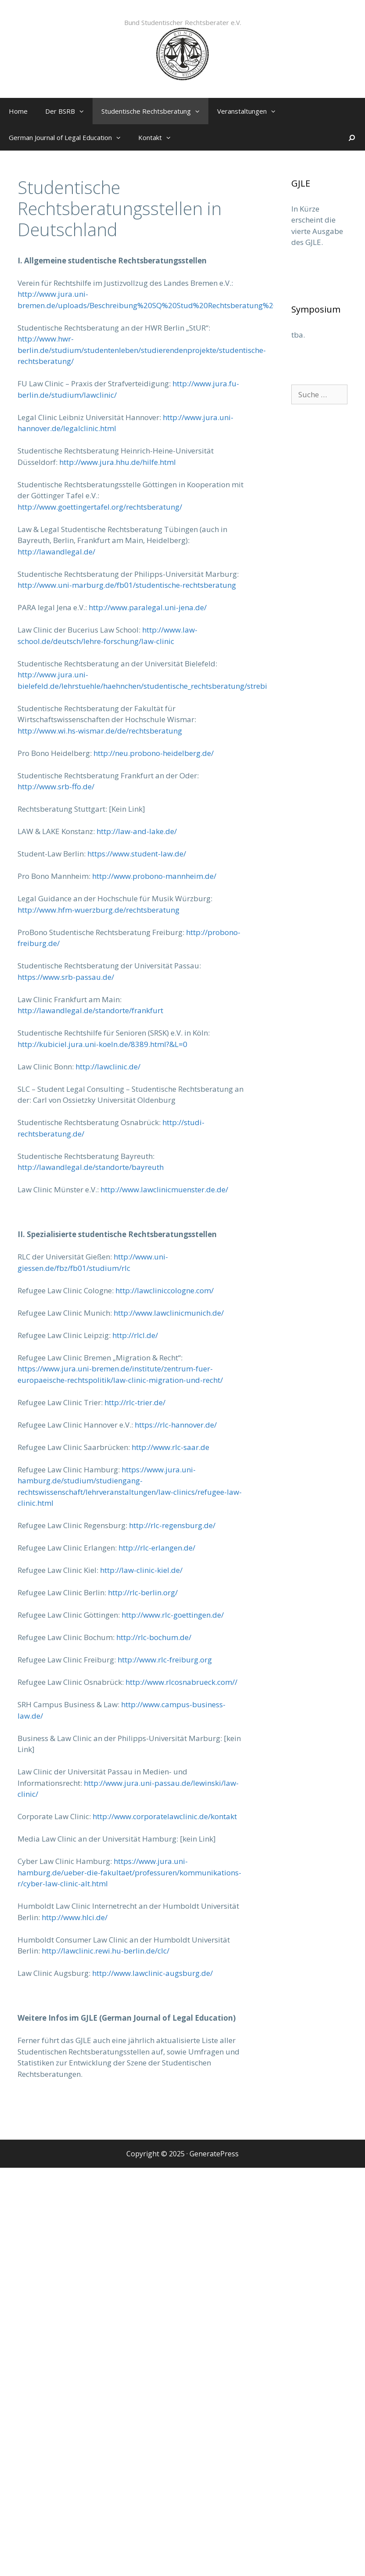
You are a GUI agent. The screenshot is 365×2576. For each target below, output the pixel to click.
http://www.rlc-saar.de (170, 1447)
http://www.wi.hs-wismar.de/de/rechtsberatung (100, 731)
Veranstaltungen (250, 111)
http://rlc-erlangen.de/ (156, 1548)
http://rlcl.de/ (135, 1335)
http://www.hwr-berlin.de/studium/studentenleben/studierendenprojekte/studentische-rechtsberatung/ (142, 350)
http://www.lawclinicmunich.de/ (169, 1313)
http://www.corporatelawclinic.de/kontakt (165, 1816)
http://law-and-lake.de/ (137, 831)
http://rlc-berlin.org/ (143, 1592)
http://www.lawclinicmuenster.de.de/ (164, 1189)
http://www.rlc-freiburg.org (165, 1660)
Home (18, 111)
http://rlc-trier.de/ (134, 1402)
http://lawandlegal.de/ (56, 552)
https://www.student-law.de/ (136, 854)
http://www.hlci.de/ (74, 1917)
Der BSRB (69, 111)
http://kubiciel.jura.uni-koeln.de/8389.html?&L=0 (102, 1044)
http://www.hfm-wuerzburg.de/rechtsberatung (98, 910)
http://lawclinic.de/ (107, 1066)
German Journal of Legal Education (69, 137)
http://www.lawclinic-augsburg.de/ (152, 1973)
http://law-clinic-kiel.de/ (141, 1570)
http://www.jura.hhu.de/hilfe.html (117, 462)
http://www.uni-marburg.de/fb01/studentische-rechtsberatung (127, 585)
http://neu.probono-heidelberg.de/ (153, 753)
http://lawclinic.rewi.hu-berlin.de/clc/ (105, 1951)
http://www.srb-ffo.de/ (56, 786)
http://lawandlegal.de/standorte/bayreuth (91, 1167)
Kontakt (158, 137)
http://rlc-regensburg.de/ (172, 1525)
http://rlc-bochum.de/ (153, 1637)
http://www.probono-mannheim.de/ (154, 876)
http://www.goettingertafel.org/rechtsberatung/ (100, 507)
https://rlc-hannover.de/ (176, 1425)
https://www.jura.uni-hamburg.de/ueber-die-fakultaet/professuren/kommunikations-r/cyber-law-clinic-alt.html (129, 1872)
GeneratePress (214, 2154)
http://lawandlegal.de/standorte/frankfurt (90, 1010)
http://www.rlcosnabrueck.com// (181, 1682)
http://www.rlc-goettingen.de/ (173, 1615)
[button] (84, 111)
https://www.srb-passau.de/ (66, 977)
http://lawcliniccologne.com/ (164, 1290)
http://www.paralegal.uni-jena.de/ (148, 607)
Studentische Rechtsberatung (154, 111)
